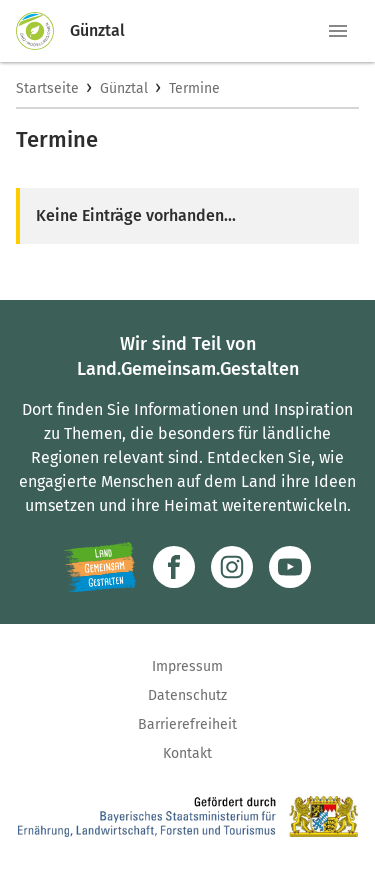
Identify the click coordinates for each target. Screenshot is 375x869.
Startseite (47, 88)
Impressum (187, 666)
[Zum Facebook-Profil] (174, 567)
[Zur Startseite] (43, 31)
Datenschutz (187, 695)
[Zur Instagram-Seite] (232, 567)
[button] (338, 31)
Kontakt (187, 753)
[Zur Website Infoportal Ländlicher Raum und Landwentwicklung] (100, 567)
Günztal (124, 88)
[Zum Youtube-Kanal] (290, 567)
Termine (194, 88)
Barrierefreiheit (187, 724)
